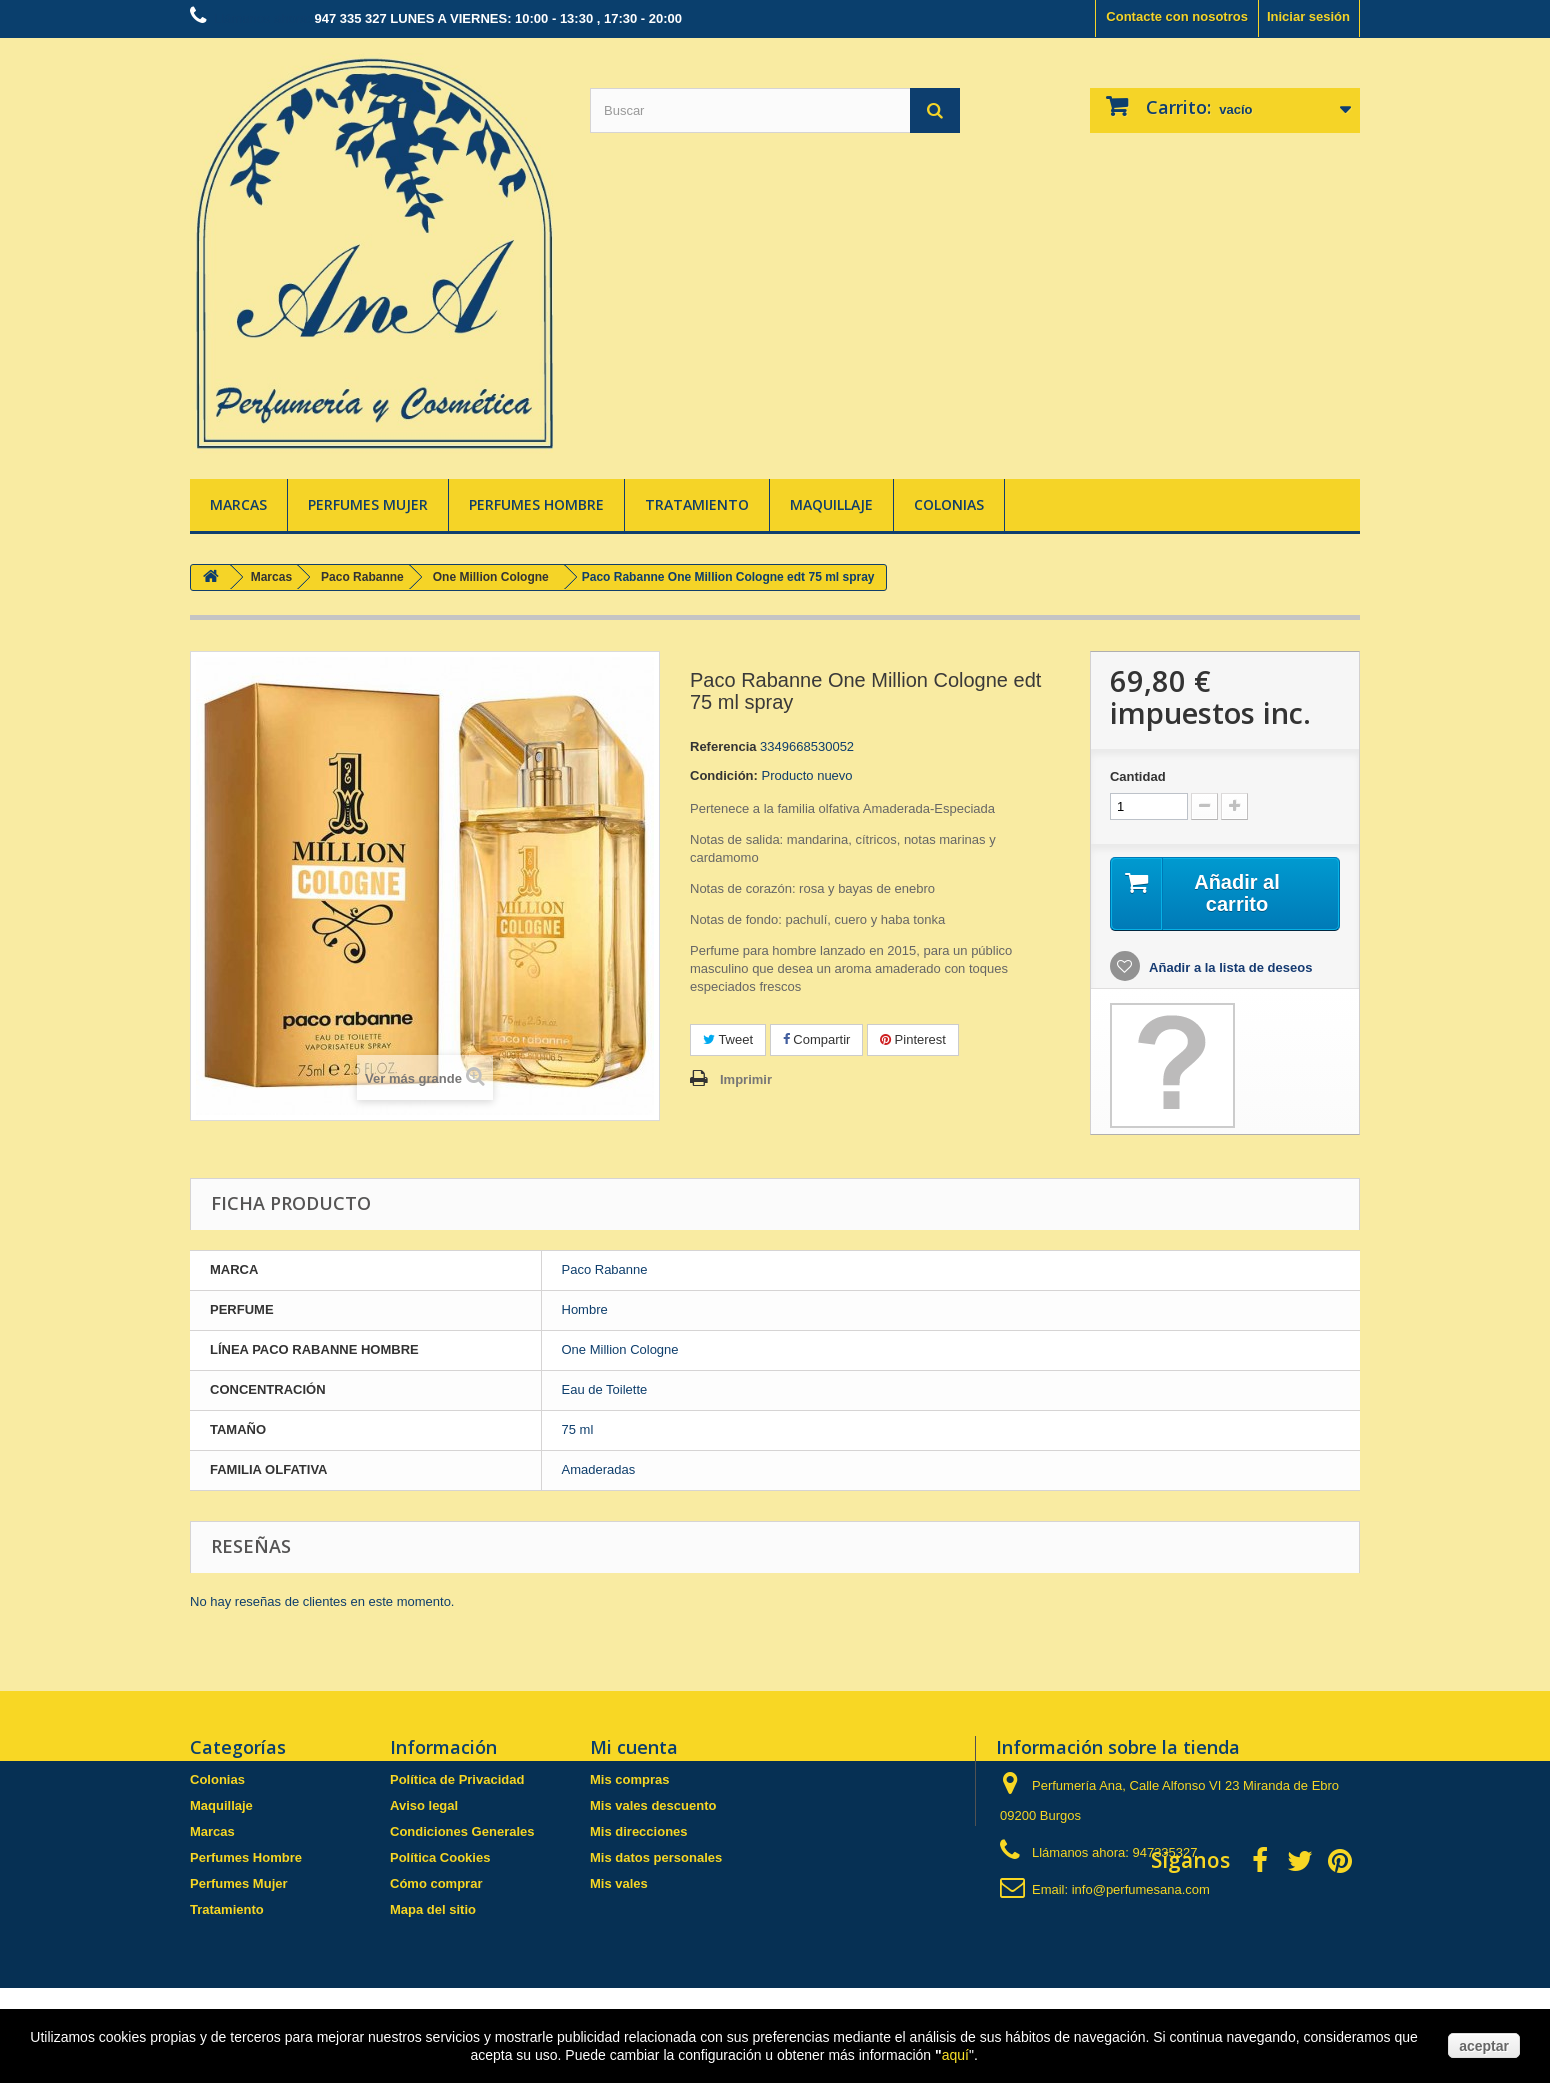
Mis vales (619, 1883)
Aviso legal (424, 1805)
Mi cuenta (634, 1747)
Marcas (238, 504)
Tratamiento (697, 504)
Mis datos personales (656, 1857)
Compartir (817, 1039)
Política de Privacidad (457, 1779)
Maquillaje (831, 504)
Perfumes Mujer (368, 504)
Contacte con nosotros (1177, 16)
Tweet (728, 1039)
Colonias (949, 504)
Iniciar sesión (1308, 16)
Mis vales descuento (653, 1805)
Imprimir (746, 1079)
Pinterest (913, 1039)
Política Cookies (440, 1857)
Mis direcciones (639, 1831)
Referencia (723, 746)
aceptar (1484, 2046)
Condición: (724, 775)
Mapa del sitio (433, 1909)
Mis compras (629, 1779)
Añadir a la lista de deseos (1229, 967)
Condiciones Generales (462, 1831)
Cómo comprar (436, 1883)
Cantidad (1138, 776)
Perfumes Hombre (536, 504)
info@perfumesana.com (1141, 1889)
